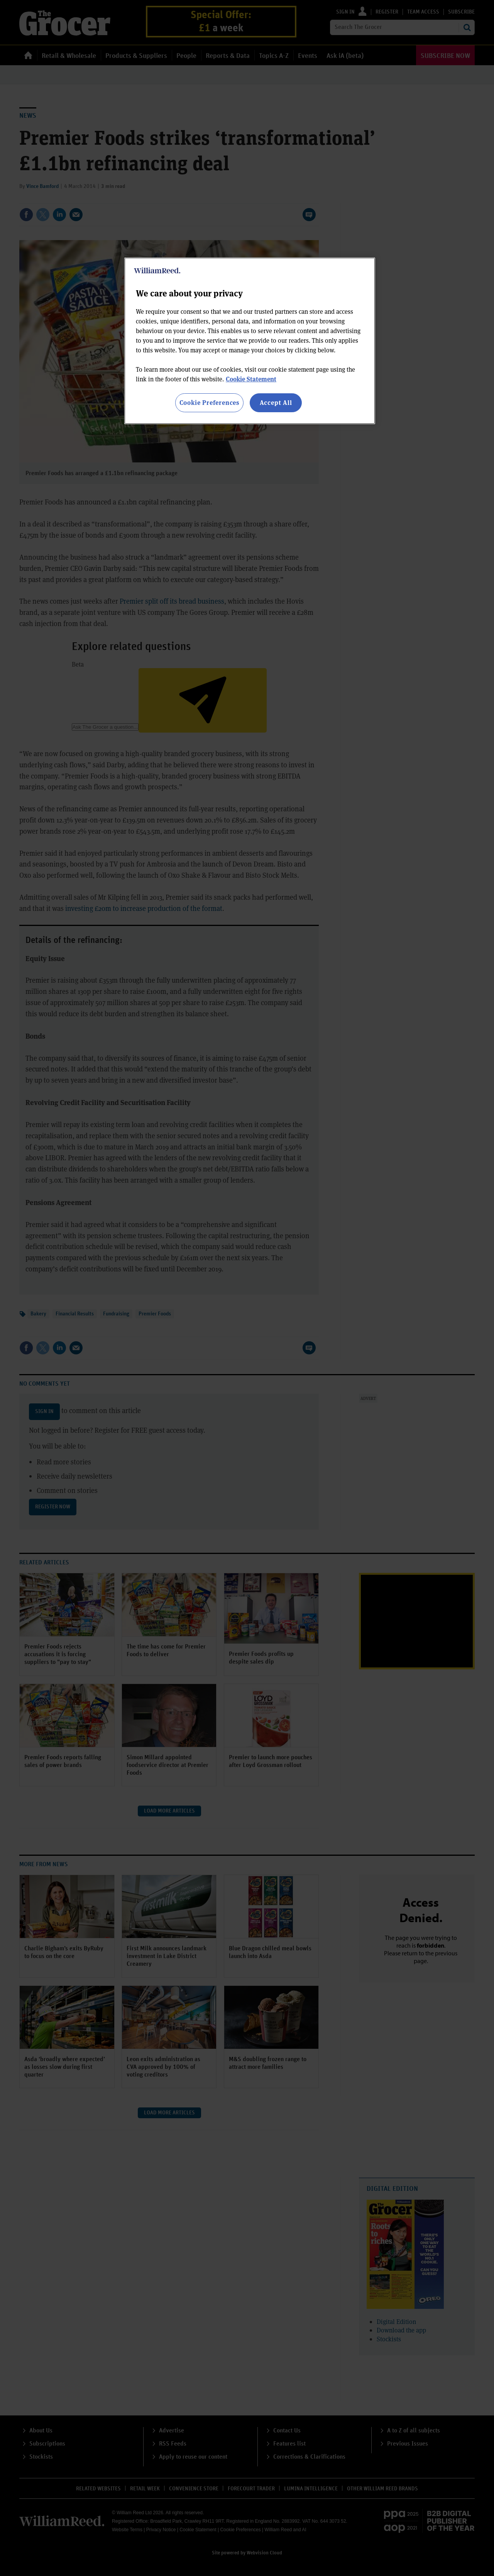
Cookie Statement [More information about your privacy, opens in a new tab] (251, 378)
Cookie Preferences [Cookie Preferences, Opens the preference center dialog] (209, 402)
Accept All (276, 402)
